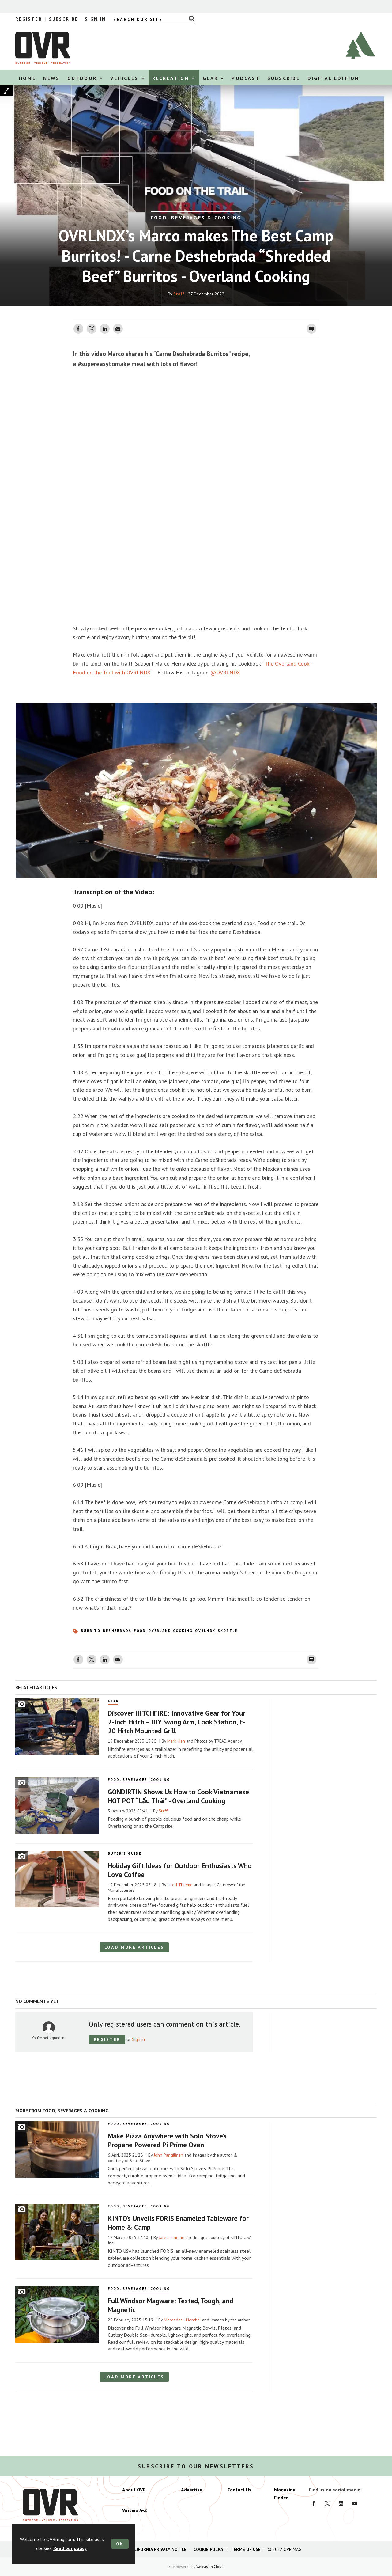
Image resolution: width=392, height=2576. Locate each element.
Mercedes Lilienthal (182, 2320)
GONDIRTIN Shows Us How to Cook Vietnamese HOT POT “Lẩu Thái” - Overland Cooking (178, 1796)
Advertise (191, 2490)
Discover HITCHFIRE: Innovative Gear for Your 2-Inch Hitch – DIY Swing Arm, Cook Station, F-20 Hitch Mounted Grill (176, 1722)
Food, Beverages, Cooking (139, 1779)
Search (190, 18)
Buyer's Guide (124, 1853)
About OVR (134, 2490)
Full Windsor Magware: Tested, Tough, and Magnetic (170, 2305)
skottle (228, 1631)
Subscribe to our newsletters (196, 2466)
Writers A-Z (134, 2510)
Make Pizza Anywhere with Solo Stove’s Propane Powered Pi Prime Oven (167, 2140)
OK (120, 2544)
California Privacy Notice (158, 2549)
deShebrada (117, 1631)
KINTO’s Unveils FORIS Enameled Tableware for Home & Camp (178, 2223)
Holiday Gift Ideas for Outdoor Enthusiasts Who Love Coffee (180, 1870)
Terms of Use (246, 2549)
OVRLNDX (205, 1631)
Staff (178, 294)
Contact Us (239, 2490)
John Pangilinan (168, 2155)
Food (140, 1631)
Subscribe (63, 19)
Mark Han (176, 1741)
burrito (90, 1631)
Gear (113, 1701)
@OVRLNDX (225, 672)
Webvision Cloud (210, 2566)
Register (28, 19)
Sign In (95, 19)
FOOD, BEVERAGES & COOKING (196, 217)
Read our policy (70, 2548)
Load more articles (134, 1947)
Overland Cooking (170, 1631)
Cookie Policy (209, 2549)
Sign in (138, 2039)
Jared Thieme (180, 1884)
